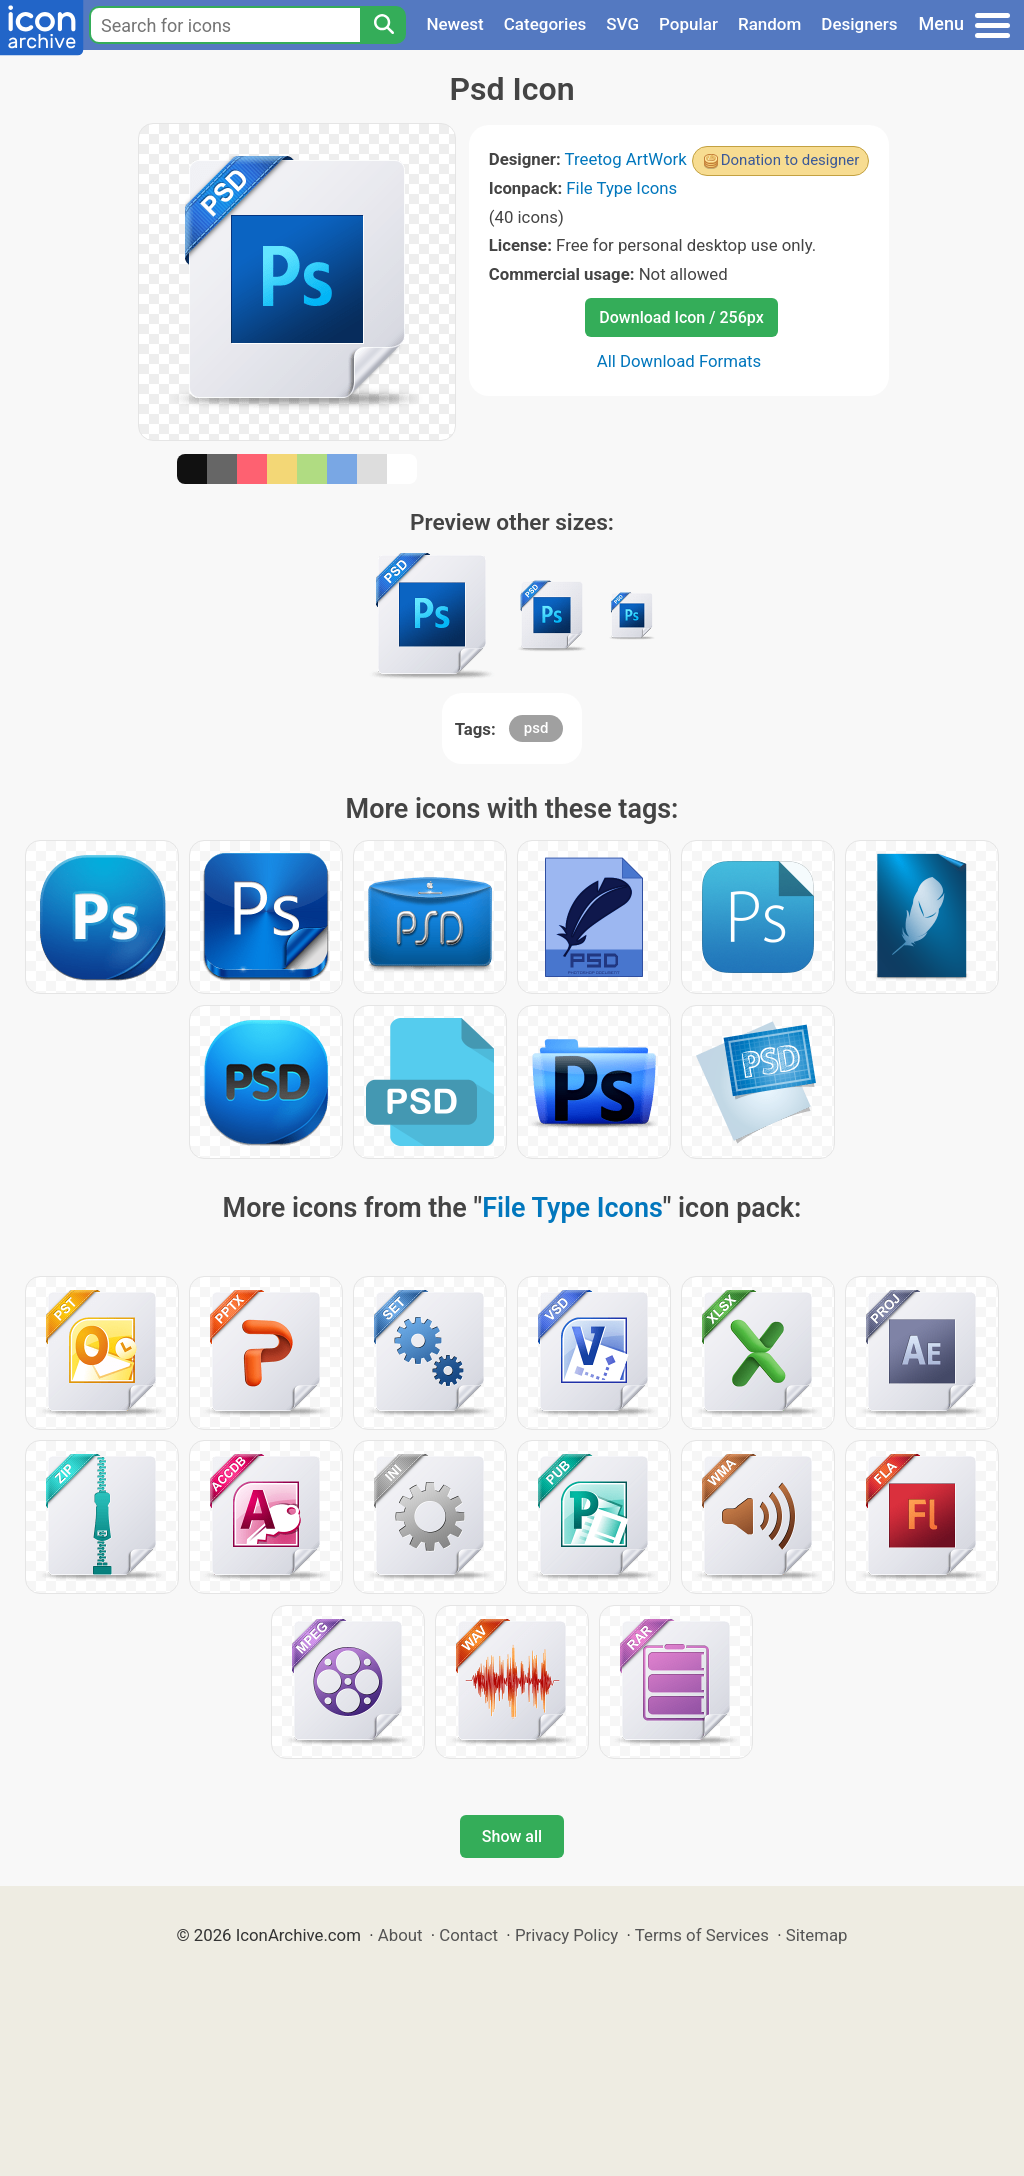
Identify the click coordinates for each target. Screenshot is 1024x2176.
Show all (512, 1836)
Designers (859, 24)
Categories (545, 24)
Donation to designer (790, 160)
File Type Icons (621, 188)
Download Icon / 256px (681, 317)
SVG (622, 24)
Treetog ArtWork (626, 159)
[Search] (383, 25)
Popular (688, 24)
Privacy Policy (566, 1935)
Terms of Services (702, 1935)
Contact (468, 1935)
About (400, 1935)
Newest (454, 24)
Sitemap (817, 1935)
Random (769, 24)
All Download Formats (679, 361)
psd (536, 728)
